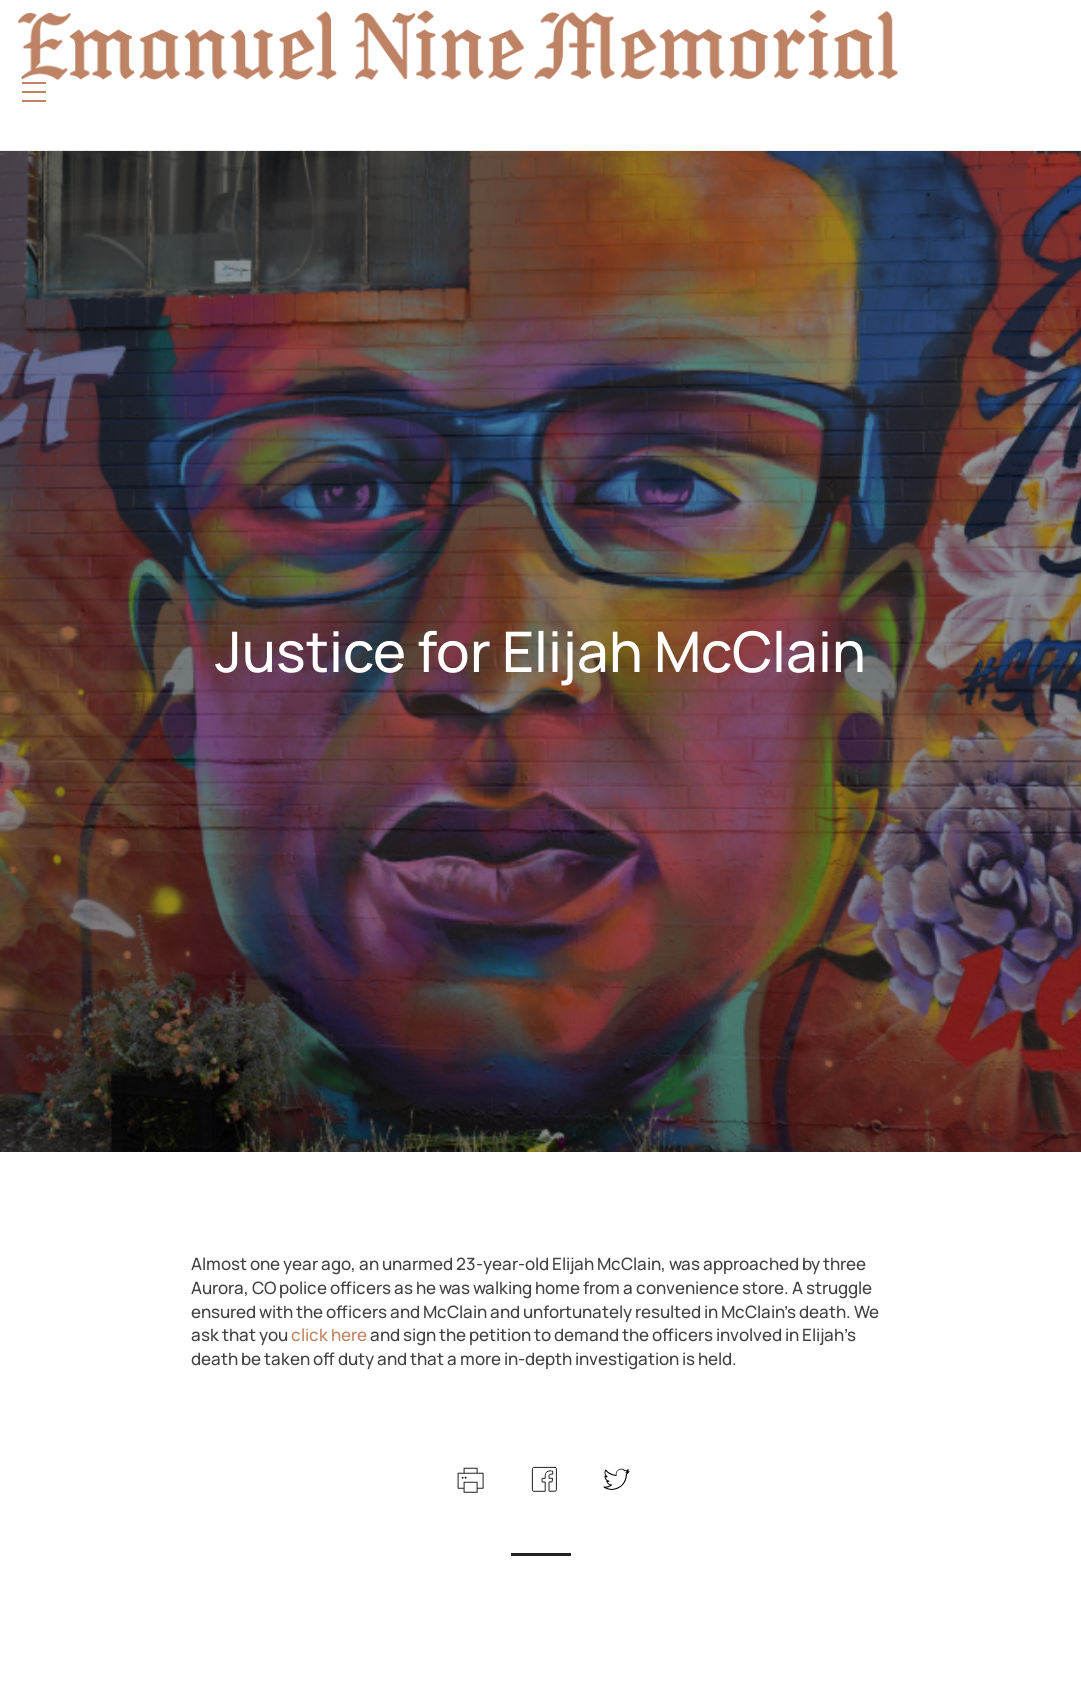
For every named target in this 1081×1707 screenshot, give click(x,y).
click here (327, 1334)
